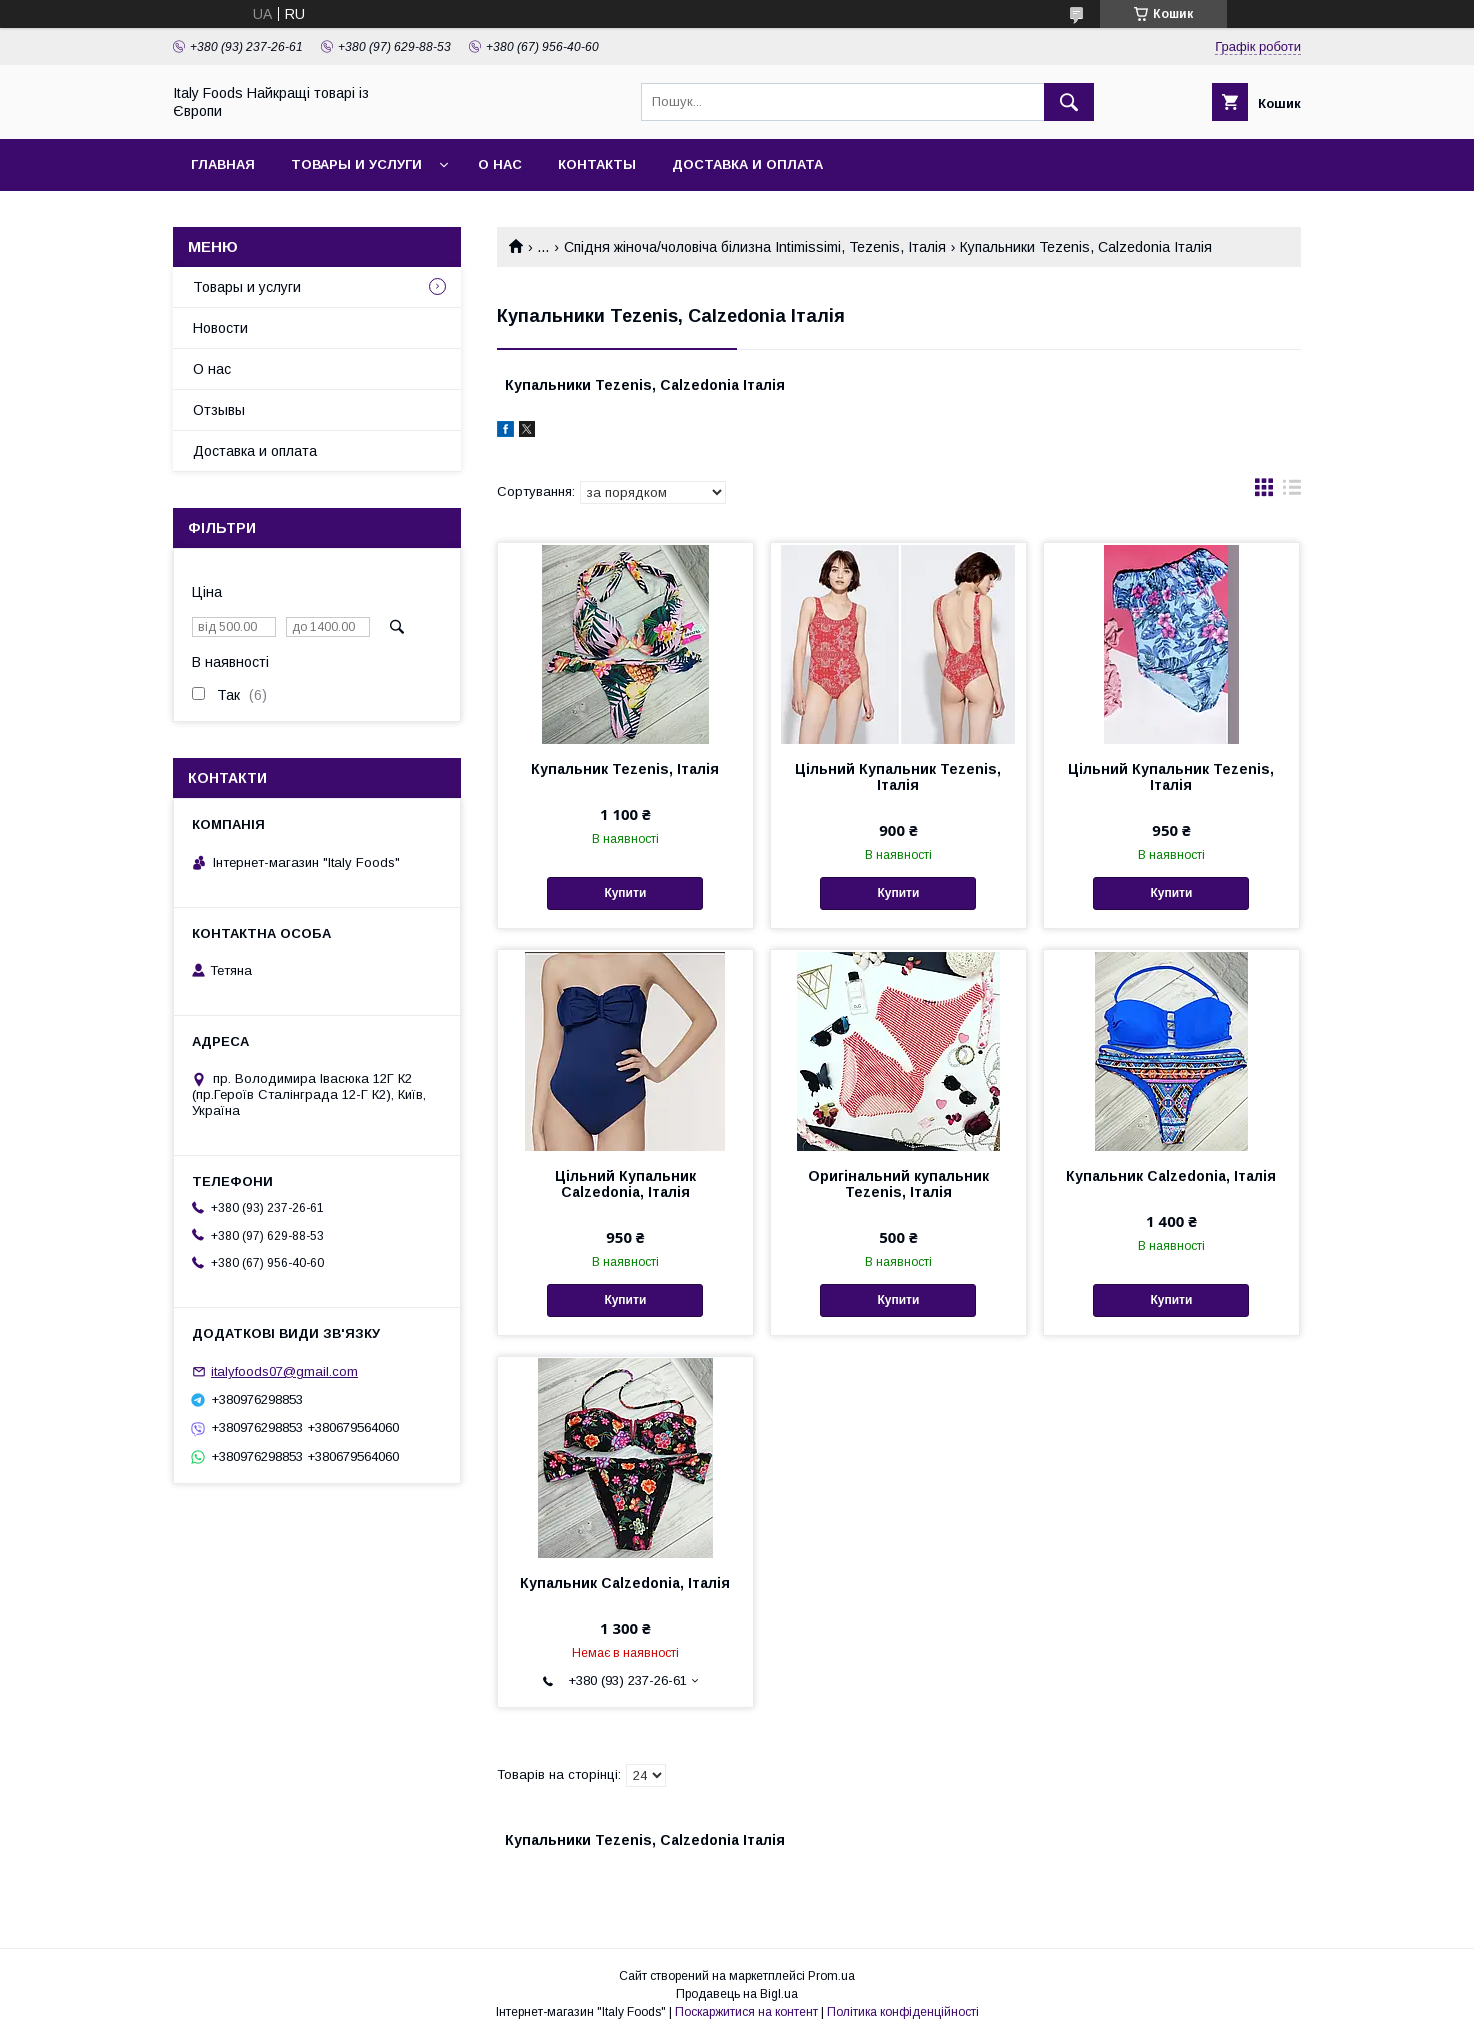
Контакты (597, 164)
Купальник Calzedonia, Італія (1171, 1176)
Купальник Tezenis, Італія (625, 769)
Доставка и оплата (747, 164)
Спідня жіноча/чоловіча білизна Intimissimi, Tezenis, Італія (755, 247)
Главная (223, 164)
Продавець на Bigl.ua (737, 1994)
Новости (220, 328)
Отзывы (219, 410)
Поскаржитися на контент (746, 2012)
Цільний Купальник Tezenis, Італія (898, 777)
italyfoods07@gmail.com (284, 1371)
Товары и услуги (356, 164)
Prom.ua (831, 1976)
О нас (500, 164)
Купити (625, 893)
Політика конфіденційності (903, 2012)
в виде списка (1292, 492)
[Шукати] (1069, 102)
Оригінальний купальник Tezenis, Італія (898, 1184)
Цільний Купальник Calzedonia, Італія (625, 1184)
